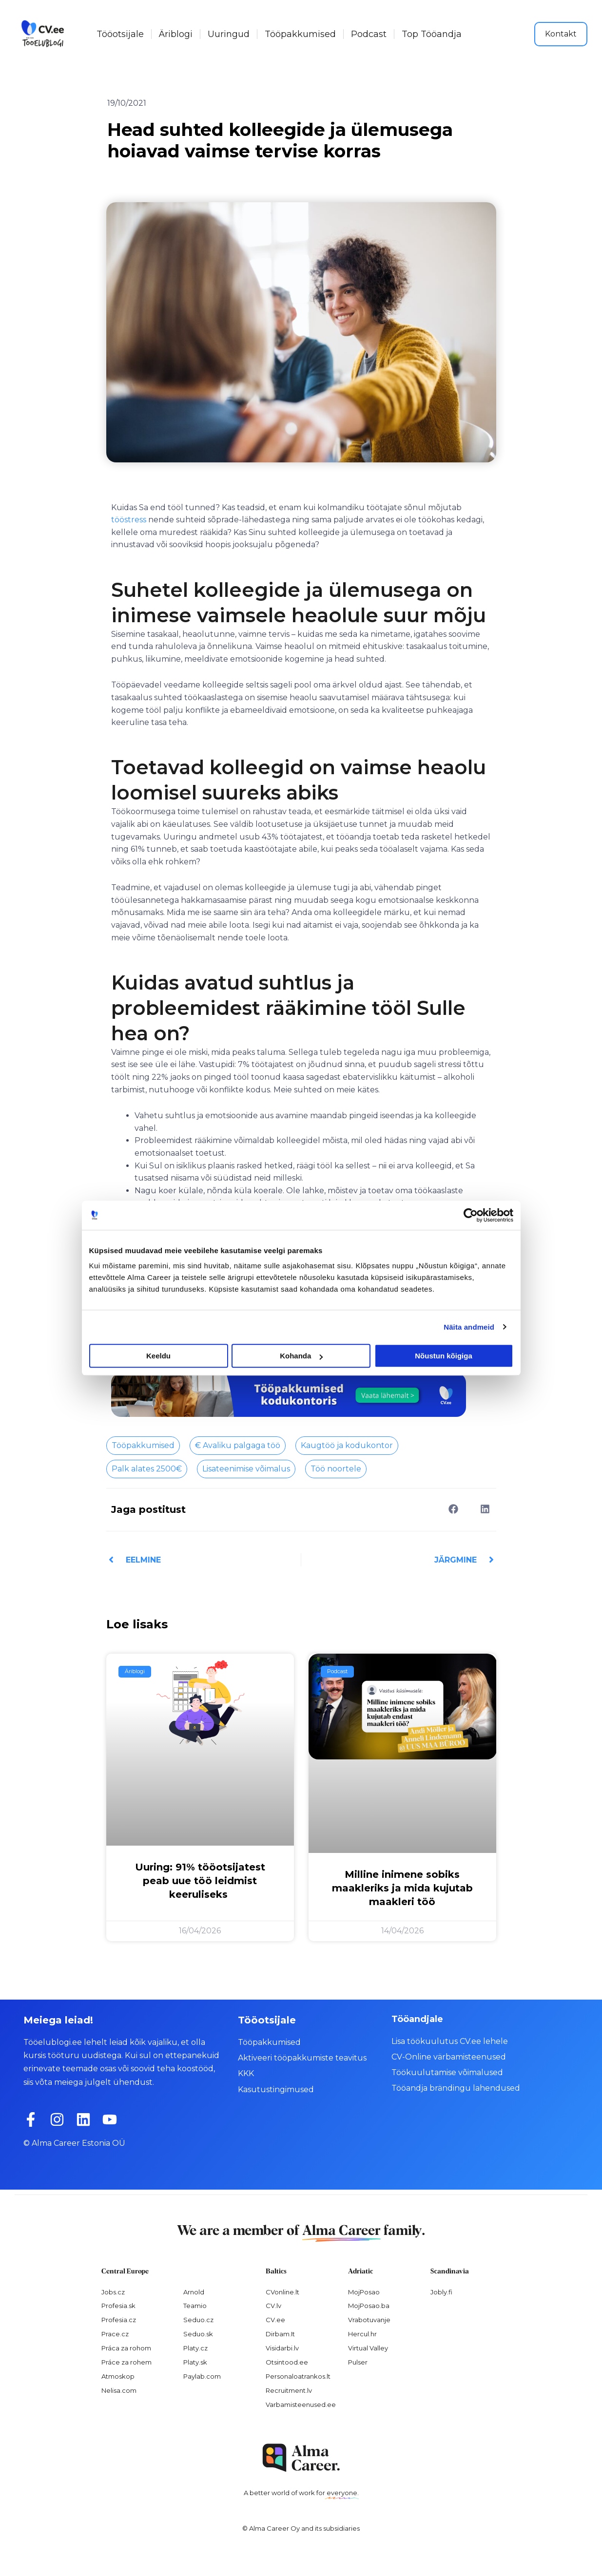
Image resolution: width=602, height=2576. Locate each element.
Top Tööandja (432, 34)
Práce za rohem (126, 2362)
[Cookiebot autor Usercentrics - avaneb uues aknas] (470, 1215)
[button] (454, 1509)
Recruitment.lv (289, 2390)
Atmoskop (118, 2376)
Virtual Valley (368, 2348)
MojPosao (364, 2292)
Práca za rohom (126, 2348)
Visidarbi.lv (282, 2348)
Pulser (358, 2362)
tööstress (128, 519)
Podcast (369, 34)
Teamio (195, 2305)
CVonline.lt (282, 2292)
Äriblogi (176, 34)
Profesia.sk (118, 2305)
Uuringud (229, 34)
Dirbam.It (280, 2334)
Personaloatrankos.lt (298, 2376)
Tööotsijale (120, 34)
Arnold (193, 2292)
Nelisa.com (118, 2390)
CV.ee (275, 2320)
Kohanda (301, 1356)
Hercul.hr (362, 2334)
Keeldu (158, 1356)
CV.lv (273, 2305)
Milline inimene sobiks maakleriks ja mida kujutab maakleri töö (402, 1888)
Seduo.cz (198, 2320)
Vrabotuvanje (369, 2320)
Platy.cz (195, 2348)
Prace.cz (115, 2334)
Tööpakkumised (300, 34)
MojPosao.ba (368, 2305)
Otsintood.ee (287, 2362)
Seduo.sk (198, 2334)
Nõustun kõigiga (443, 1356)
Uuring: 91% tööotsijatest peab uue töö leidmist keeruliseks (200, 1880)
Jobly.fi (441, 2292)
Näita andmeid (469, 1327)
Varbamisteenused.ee (301, 2404)
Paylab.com (202, 2376)
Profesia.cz (118, 2320)
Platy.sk (195, 2362)
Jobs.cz (113, 2292)
